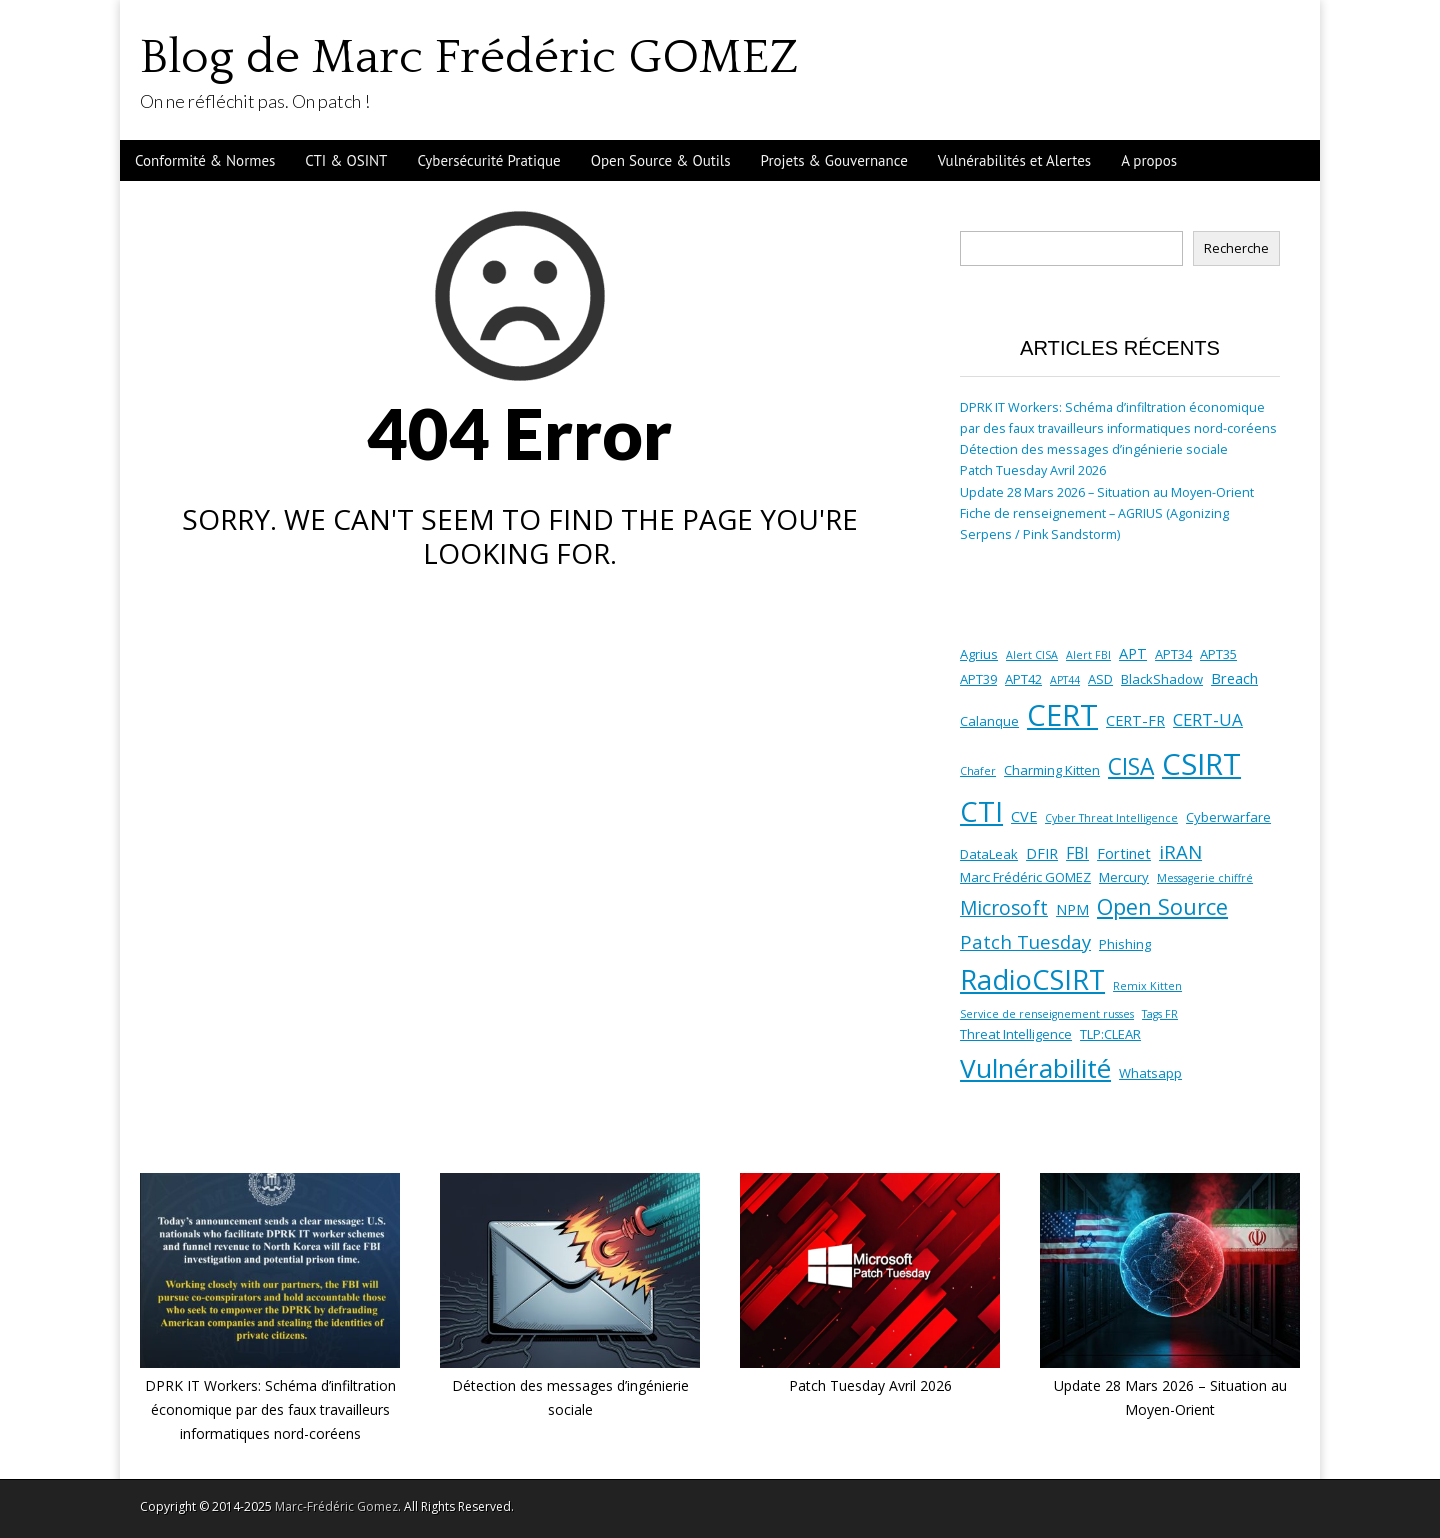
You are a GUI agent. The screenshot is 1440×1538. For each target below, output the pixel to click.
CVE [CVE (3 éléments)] (1024, 816)
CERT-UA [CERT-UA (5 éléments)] (1208, 719)
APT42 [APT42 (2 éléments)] (1023, 679)
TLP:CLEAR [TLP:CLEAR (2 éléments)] (1110, 1034)
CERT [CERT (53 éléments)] (1062, 715)
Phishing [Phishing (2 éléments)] (1125, 944)
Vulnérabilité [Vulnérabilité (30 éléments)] (1035, 1068)
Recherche (1236, 248)
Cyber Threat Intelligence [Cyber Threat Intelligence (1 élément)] (1111, 818)
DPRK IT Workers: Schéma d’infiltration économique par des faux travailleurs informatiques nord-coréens (270, 1409)
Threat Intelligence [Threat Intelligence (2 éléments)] (1016, 1034)
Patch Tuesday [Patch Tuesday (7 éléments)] (1025, 941)
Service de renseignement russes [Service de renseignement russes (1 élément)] (1047, 1014)
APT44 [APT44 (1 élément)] (1065, 680)
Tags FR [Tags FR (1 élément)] (1160, 1014)
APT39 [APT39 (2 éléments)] (978, 679)
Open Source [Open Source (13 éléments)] (1162, 906)
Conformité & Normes (205, 160)
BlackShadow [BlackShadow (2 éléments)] (1162, 679)
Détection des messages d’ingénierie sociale (1094, 449)
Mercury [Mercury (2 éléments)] (1124, 877)
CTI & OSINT (346, 160)
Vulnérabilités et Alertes (1014, 160)
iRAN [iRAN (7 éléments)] (1180, 851)
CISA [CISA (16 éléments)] (1131, 766)
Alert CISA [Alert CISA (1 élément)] (1032, 655)
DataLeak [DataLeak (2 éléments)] (989, 854)
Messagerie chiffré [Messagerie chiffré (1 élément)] (1205, 878)
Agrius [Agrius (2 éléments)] (979, 654)
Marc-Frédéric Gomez (336, 1506)
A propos (1149, 160)
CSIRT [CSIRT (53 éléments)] (1201, 764)
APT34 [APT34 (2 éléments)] (1173, 654)
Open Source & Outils (661, 160)
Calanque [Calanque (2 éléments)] (989, 721)
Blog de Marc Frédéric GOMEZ (469, 57)
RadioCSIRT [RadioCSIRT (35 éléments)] (1032, 979)
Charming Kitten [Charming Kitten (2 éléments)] (1052, 770)
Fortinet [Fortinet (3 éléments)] (1124, 853)
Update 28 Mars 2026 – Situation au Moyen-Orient (1107, 492)
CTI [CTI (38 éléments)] (981, 811)
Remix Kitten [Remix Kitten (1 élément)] (1147, 986)
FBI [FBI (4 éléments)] (1077, 853)
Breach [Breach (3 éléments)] (1234, 678)
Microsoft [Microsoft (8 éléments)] (1004, 908)
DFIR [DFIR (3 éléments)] (1042, 853)
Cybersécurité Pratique (488, 160)
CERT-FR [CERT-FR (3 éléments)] (1135, 720)
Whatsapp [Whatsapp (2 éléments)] (1150, 1073)
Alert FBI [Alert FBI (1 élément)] (1088, 655)
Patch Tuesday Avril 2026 (1033, 470)
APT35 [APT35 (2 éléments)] (1218, 654)
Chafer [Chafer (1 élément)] (978, 771)
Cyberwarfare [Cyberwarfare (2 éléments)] (1228, 817)
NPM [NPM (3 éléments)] (1072, 909)
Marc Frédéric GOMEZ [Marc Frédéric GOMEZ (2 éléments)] (1025, 877)
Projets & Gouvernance (834, 160)
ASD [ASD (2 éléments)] (1100, 679)
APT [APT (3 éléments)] (1133, 653)
